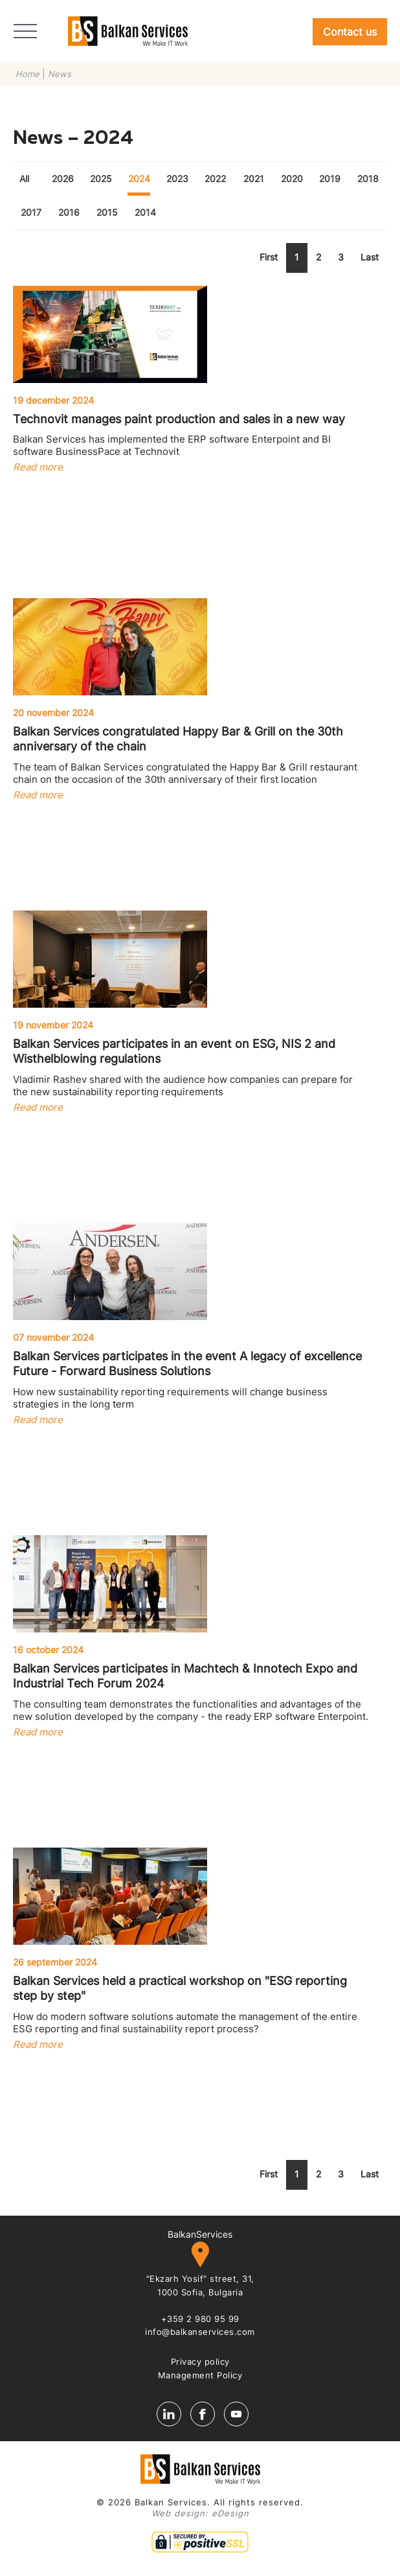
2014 (145, 212)
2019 (329, 178)
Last (370, 256)
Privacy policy (200, 2361)
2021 (253, 178)
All (24, 178)
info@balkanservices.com (200, 2332)
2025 (101, 178)
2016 (69, 212)
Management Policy (200, 2375)
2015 (107, 212)
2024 (139, 178)
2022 (215, 178)
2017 (31, 212)
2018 (368, 178)
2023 (177, 178)
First (269, 256)
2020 (292, 178)
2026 (63, 178)
